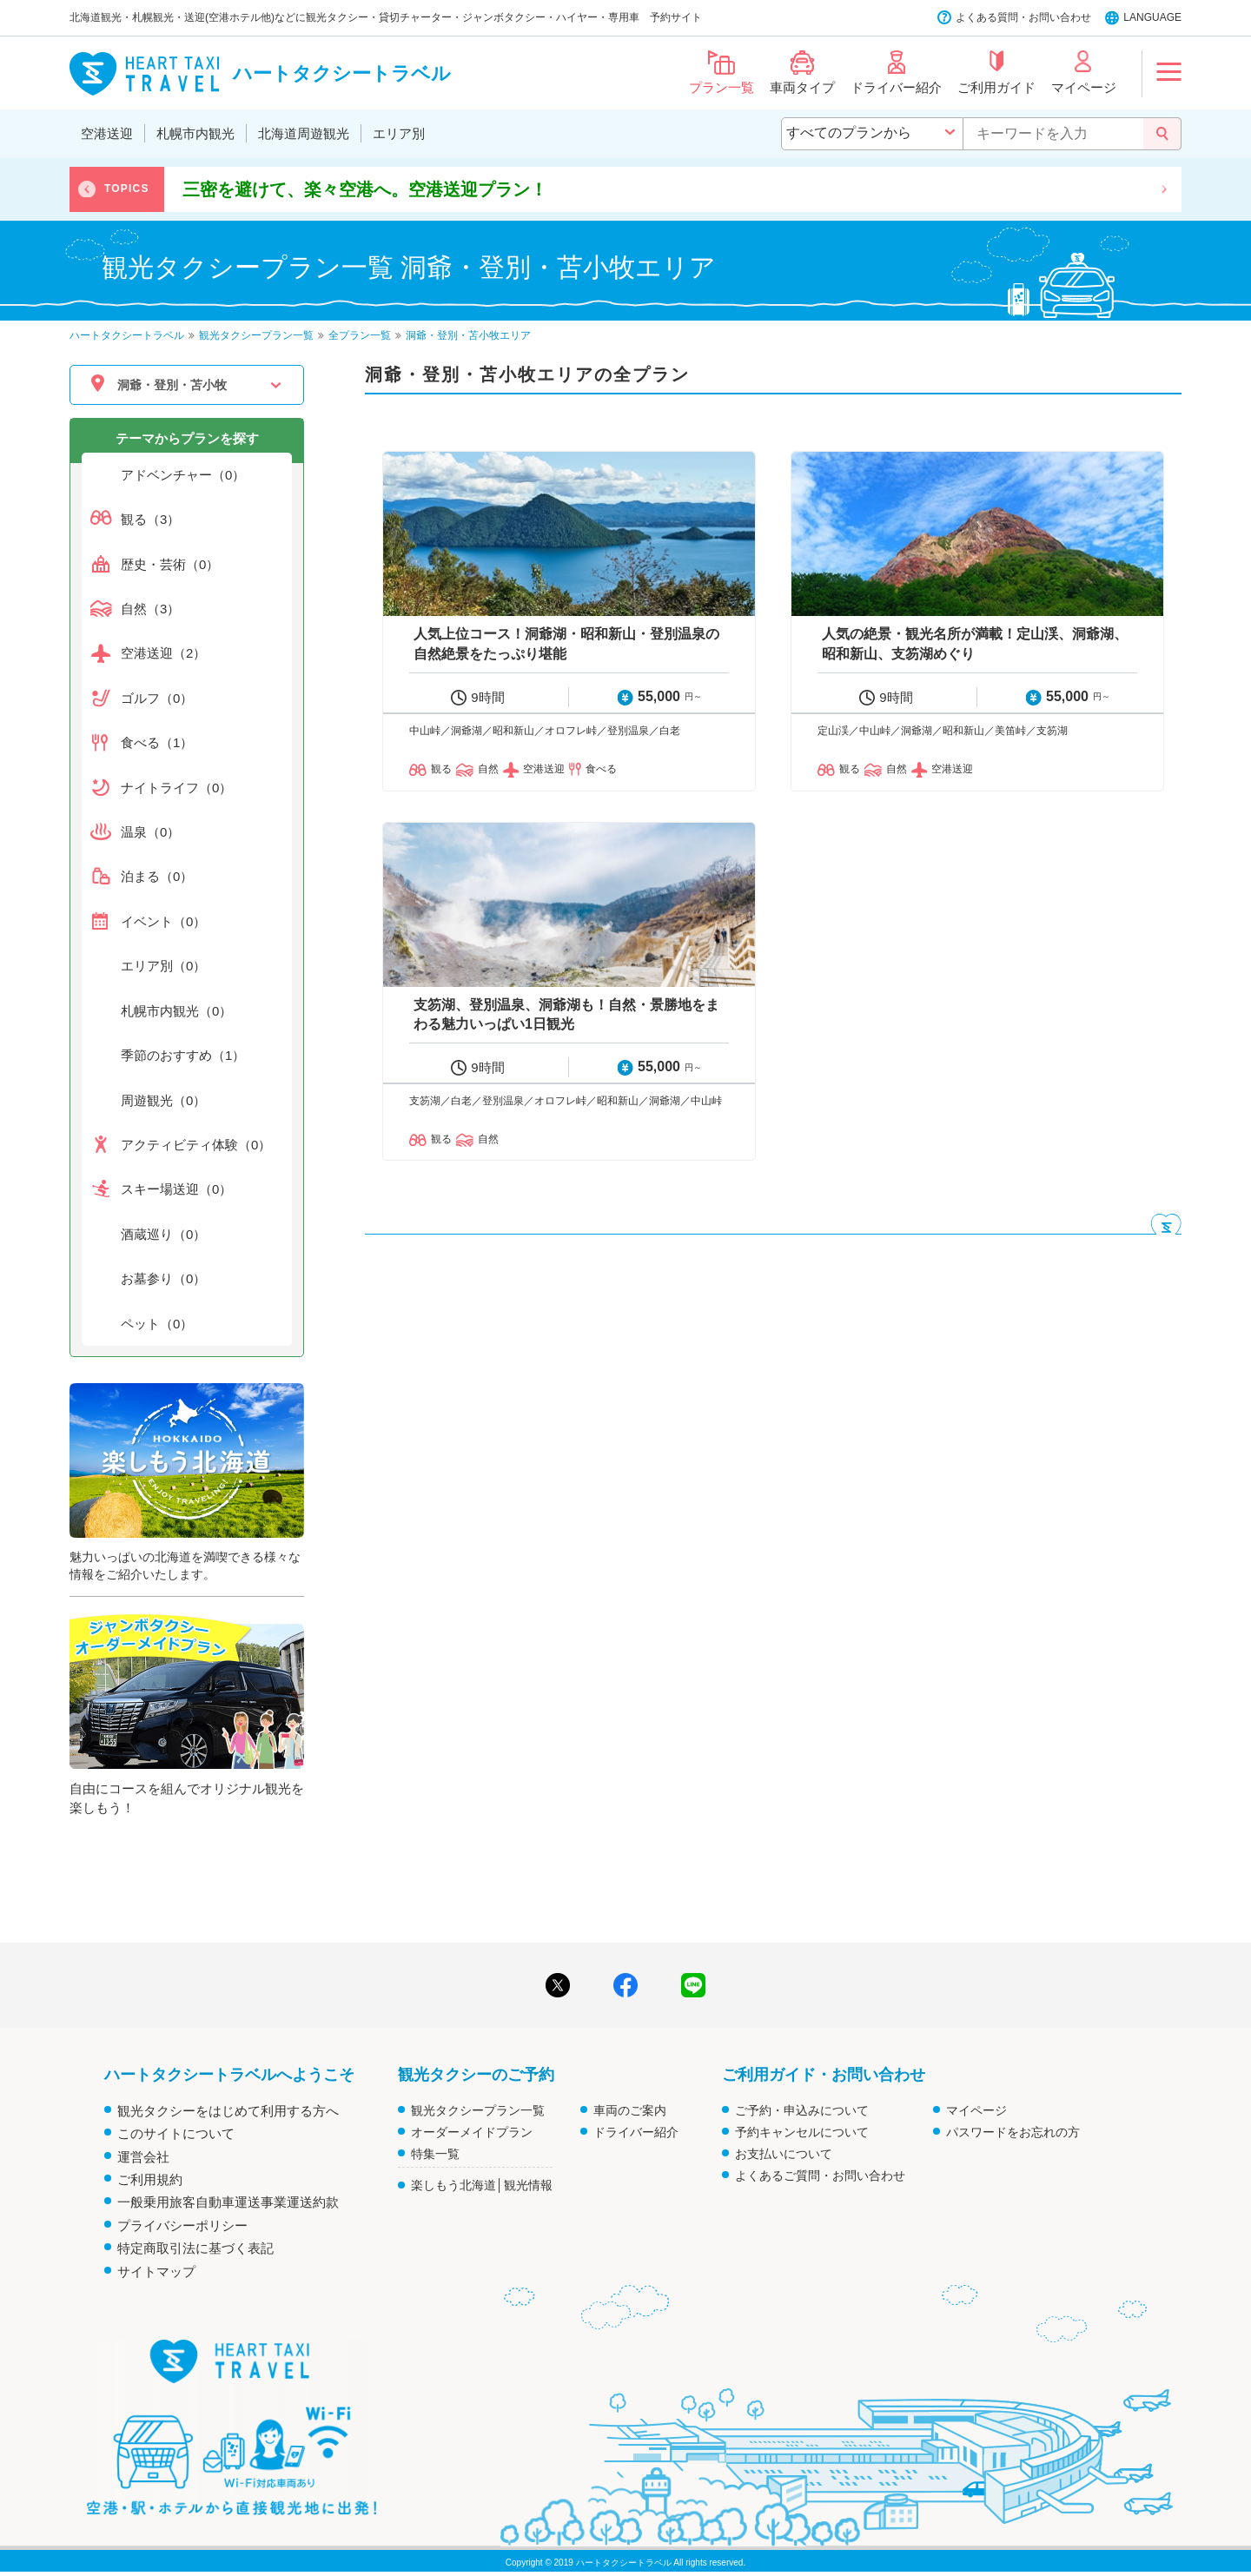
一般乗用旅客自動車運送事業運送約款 (228, 2202)
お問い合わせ (1060, 17)
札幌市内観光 (195, 133)
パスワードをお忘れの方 (1013, 2132)
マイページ (976, 2110)
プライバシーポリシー (182, 2225)
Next (1164, 189)
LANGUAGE (1152, 17)
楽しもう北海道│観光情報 (482, 2185)
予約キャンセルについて (802, 2132)
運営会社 (143, 2156)
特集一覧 (435, 2154)
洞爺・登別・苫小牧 (172, 385)
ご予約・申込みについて (802, 2110)
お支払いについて (783, 2154)
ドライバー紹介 (635, 2132)
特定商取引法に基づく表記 (195, 2248)
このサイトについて (176, 2133)
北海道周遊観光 (303, 133)
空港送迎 (107, 133)
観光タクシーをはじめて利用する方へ (228, 2110)
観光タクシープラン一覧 (478, 2110)
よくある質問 (987, 17)
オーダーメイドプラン (472, 2132)
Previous (87, 189)
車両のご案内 (629, 2110)
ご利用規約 (149, 2179)
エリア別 (399, 133)
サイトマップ (156, 2271)
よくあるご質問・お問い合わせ (820, 2175)
